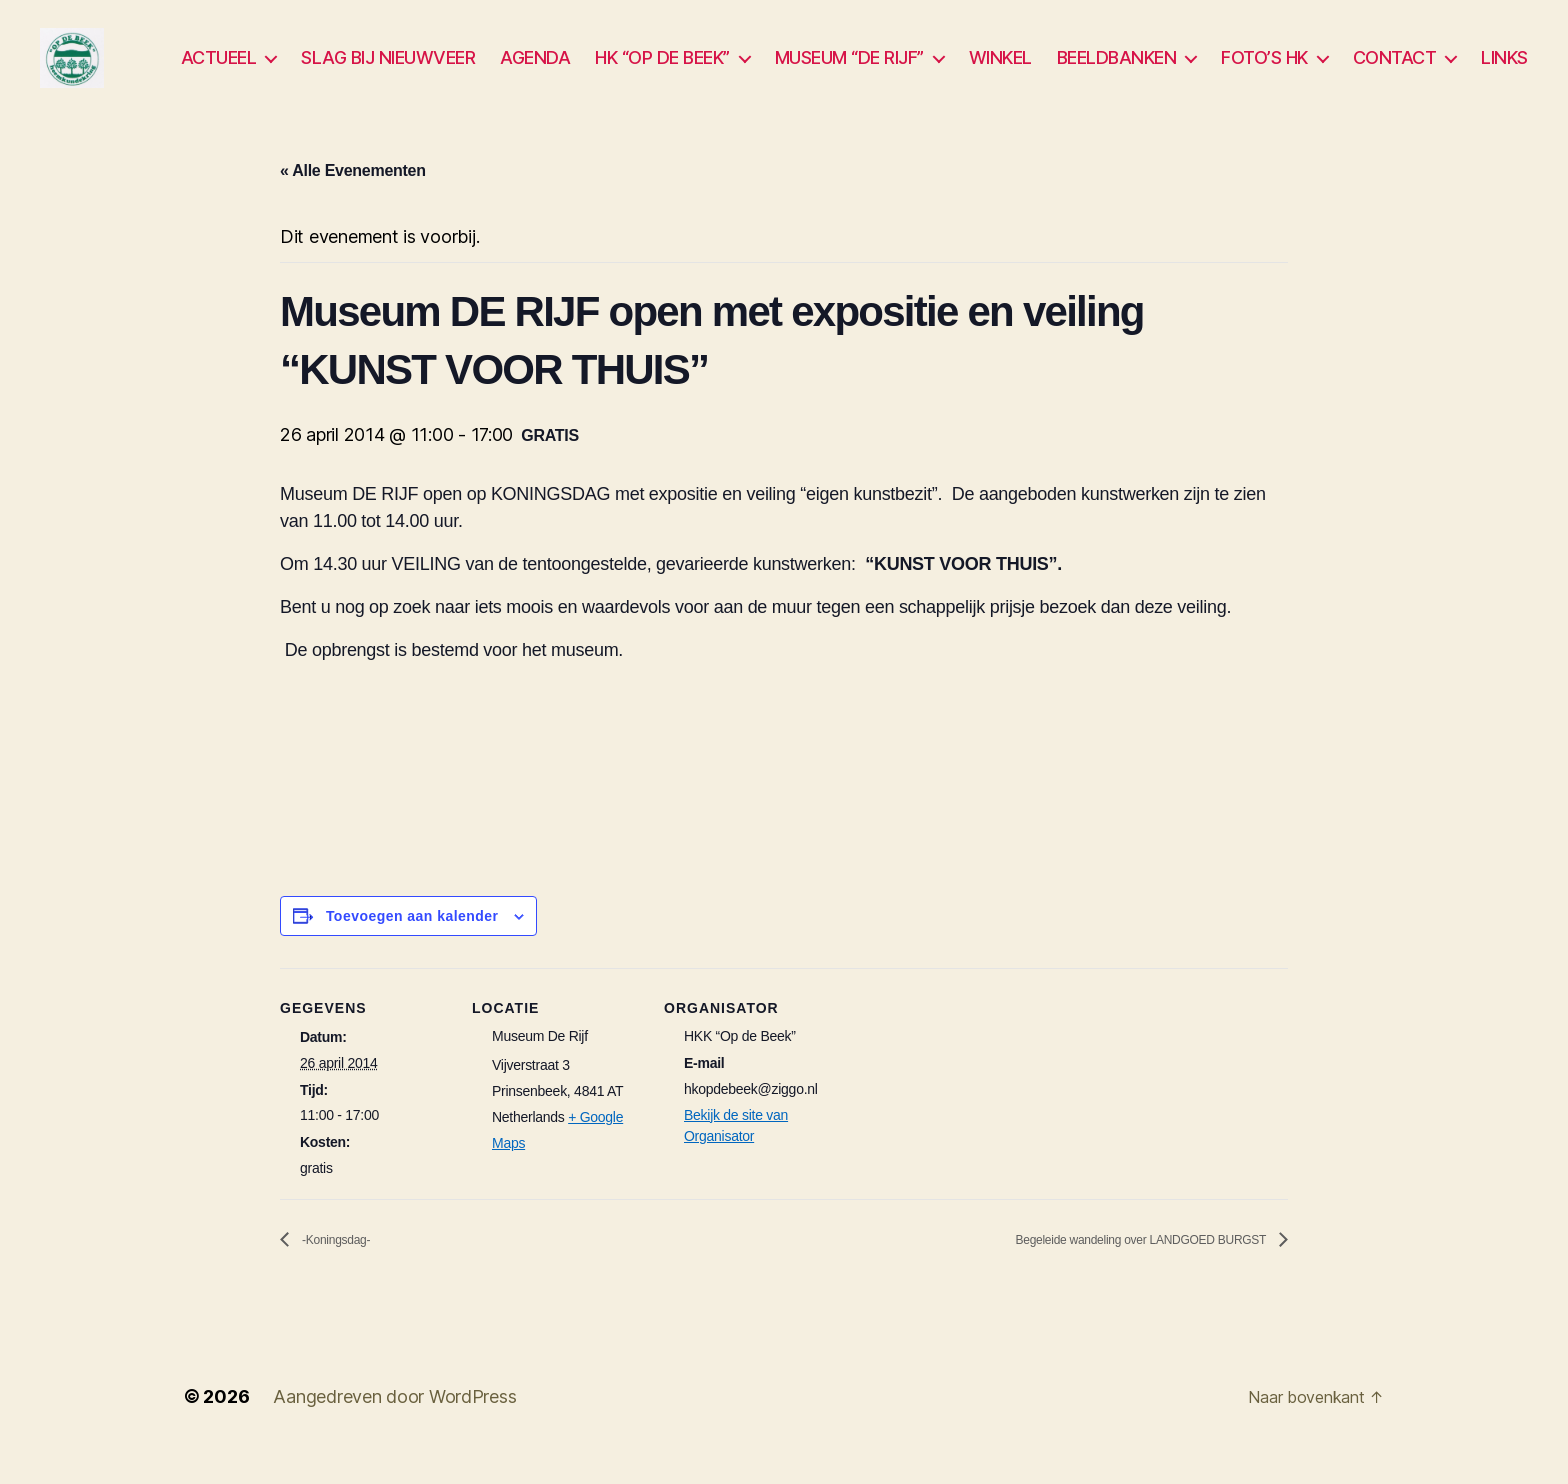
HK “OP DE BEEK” (662, 72)
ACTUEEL (219, 72)
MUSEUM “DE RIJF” (849, 72)
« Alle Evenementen (353, 200)
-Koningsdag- (347, 1270)
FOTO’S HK (1264, 72)
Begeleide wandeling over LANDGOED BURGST (1098, 1270)
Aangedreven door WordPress (394, 1427)
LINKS (1504, 72)
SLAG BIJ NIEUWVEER (388, 72)
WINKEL (1000, 72)
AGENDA (535, 72)
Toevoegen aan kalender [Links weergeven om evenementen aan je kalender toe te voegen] (412, 946)
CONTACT (1395, 72)
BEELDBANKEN (1117, 72)
